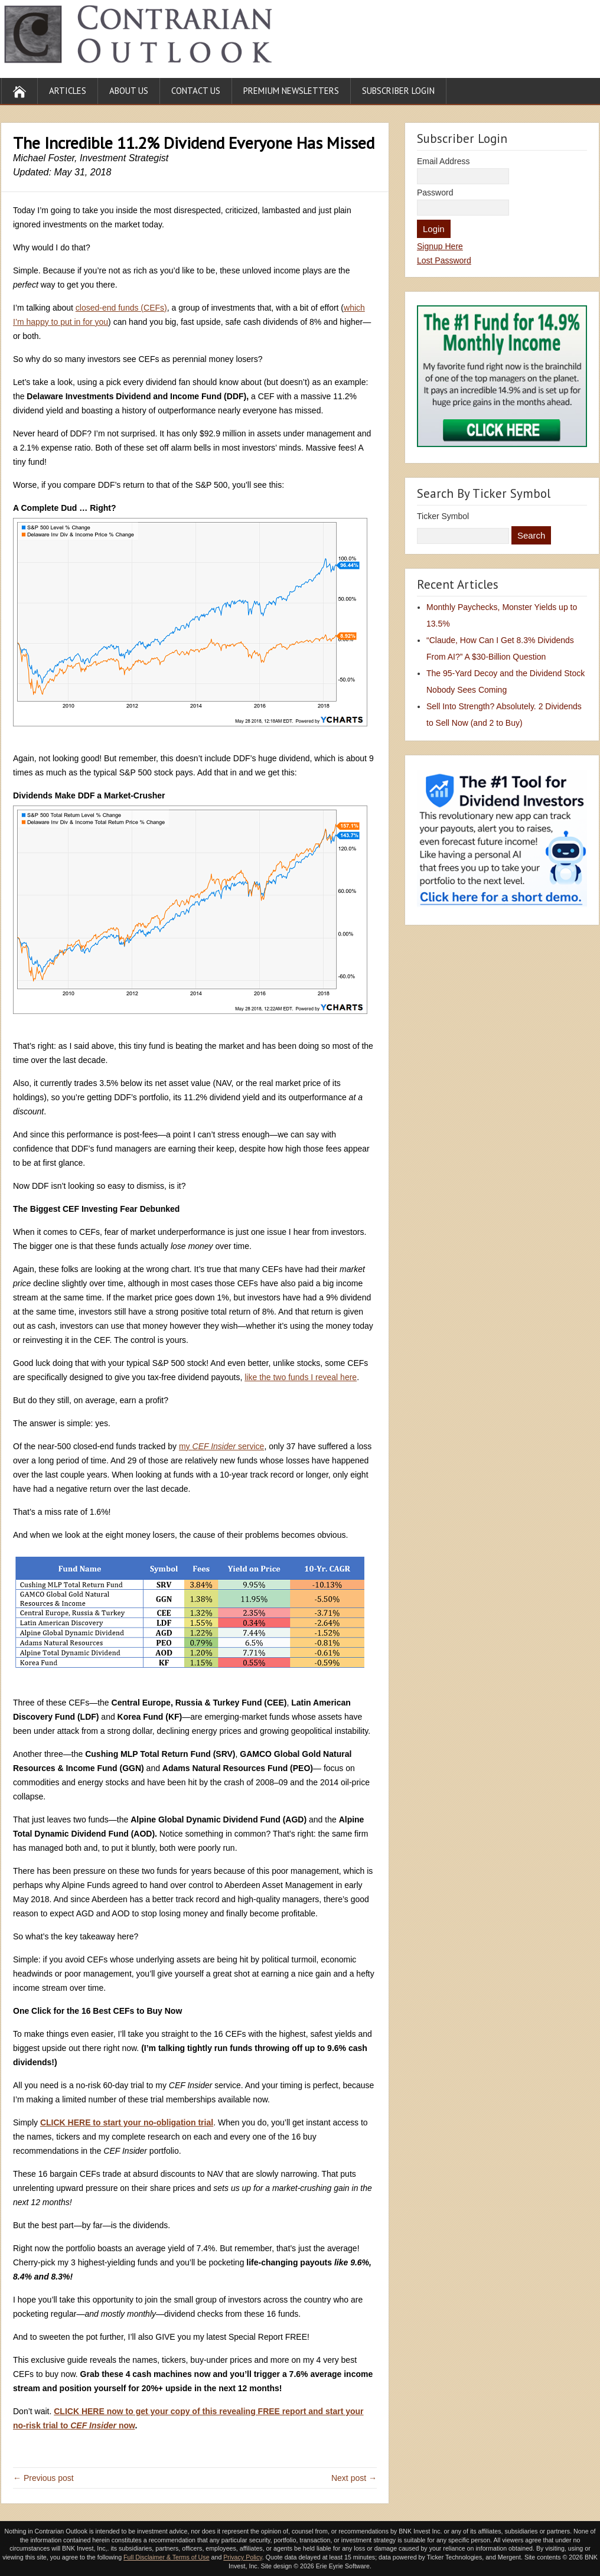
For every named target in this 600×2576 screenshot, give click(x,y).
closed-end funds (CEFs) (121, 307)
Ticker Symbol (443, 516)
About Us (128, 90)
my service (221, 1446)
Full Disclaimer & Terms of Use (166, 2557)
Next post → (354, 2478)
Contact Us (195, 90)
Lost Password (444, 260)
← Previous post (43, 2478)
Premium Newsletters (291, 90)
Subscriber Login (398, 90)
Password (435, 192)
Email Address (443, 161)
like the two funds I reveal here (300, 1377)
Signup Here (440, 246)
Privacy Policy (242, 2557)
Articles (67, 90)
